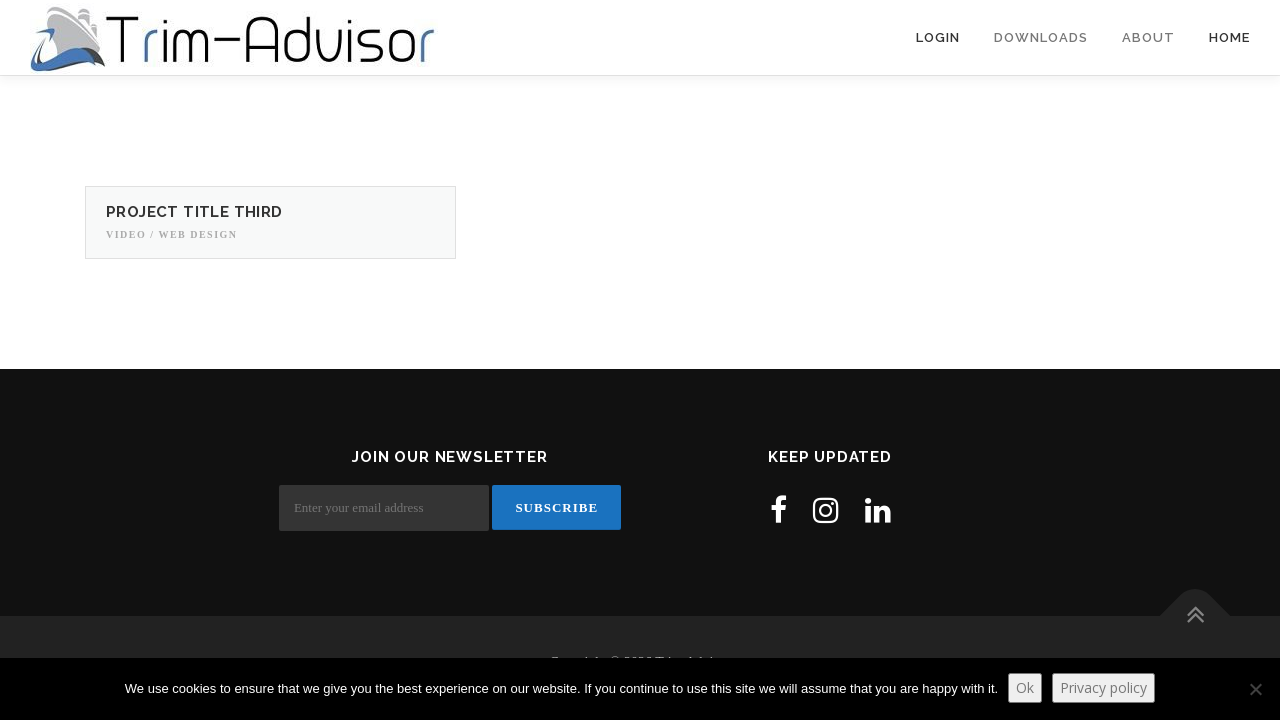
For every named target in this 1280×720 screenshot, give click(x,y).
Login (938, 37)
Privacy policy (1103, 687)
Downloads (1041, 37)
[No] (1255, 689)
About (1148, 37)
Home (1229, 37)
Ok (1025, 687)
